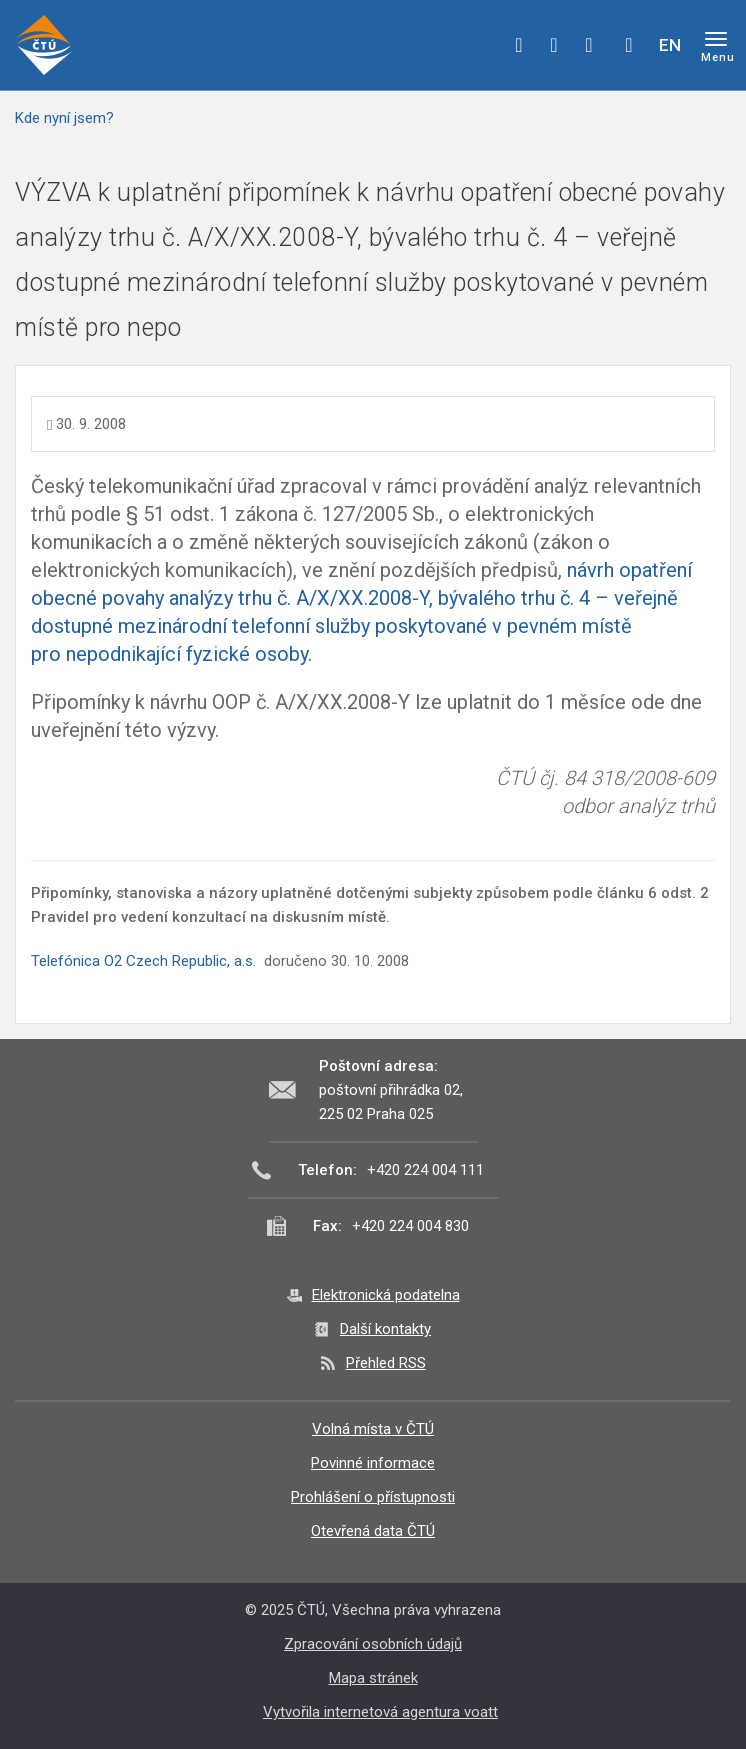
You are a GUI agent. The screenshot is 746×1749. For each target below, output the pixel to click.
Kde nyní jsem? (64, 118)
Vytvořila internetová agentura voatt (380, 1712)
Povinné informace (373, 1463)
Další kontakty (385, 1329)
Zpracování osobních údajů (373, 1644)
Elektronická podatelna (386, 1295)
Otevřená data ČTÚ (373, 1531)
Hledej (629, 45)
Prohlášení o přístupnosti (373, 1497)
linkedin (589, 45)
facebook (519, 45)
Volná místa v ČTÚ (373, 1429)
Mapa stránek (373, 1678)
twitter (554, 45)
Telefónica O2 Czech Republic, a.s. (143, 961)
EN (670, 45)
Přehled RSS (386, 1363)
